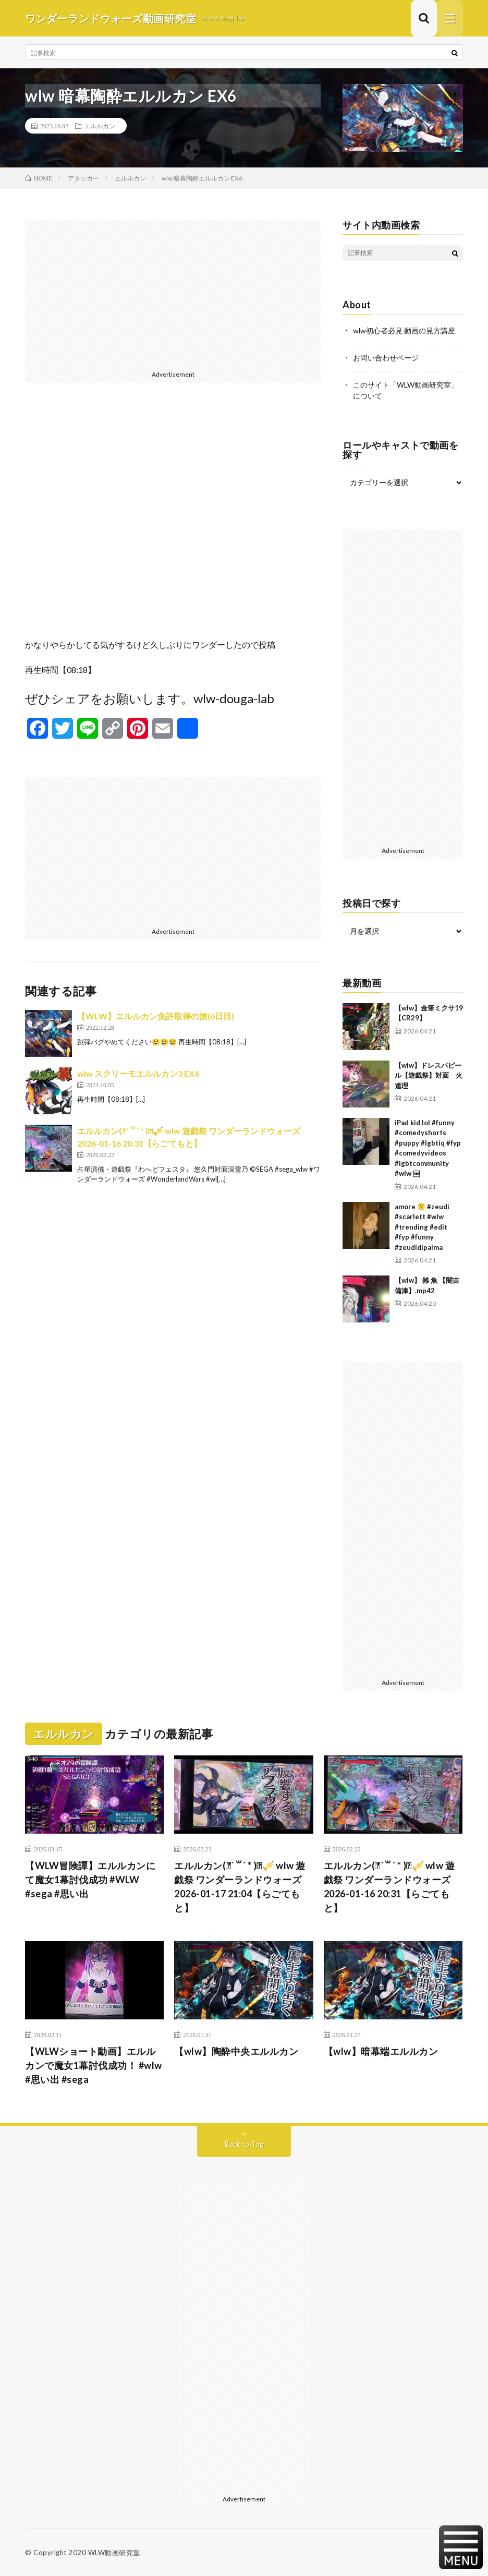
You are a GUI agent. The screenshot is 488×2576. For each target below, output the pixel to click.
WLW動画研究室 (114, 2552)
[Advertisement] (172, 293)
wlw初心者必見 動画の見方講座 (404, 330)
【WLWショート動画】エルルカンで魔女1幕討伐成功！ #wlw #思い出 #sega (93, 2065)
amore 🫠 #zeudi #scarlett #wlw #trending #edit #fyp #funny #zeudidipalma (422, 1226)
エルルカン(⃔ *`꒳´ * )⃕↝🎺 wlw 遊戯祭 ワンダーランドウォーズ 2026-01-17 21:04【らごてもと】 (240, 1886)
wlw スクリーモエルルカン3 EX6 (138, 1073)
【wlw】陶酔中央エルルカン (236, 2051)
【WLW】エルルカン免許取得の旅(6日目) (155, 1016)
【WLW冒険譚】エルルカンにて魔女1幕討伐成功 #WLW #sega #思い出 (90, 1879)
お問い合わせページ (386, 357)
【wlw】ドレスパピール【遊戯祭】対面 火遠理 (428, 1075)
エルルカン (99, 126)
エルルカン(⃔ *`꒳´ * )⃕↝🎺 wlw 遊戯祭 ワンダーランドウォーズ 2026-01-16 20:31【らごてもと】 (389, 1886)
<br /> (173, 518)
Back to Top (244, 2143)
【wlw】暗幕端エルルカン (381, 2051)
